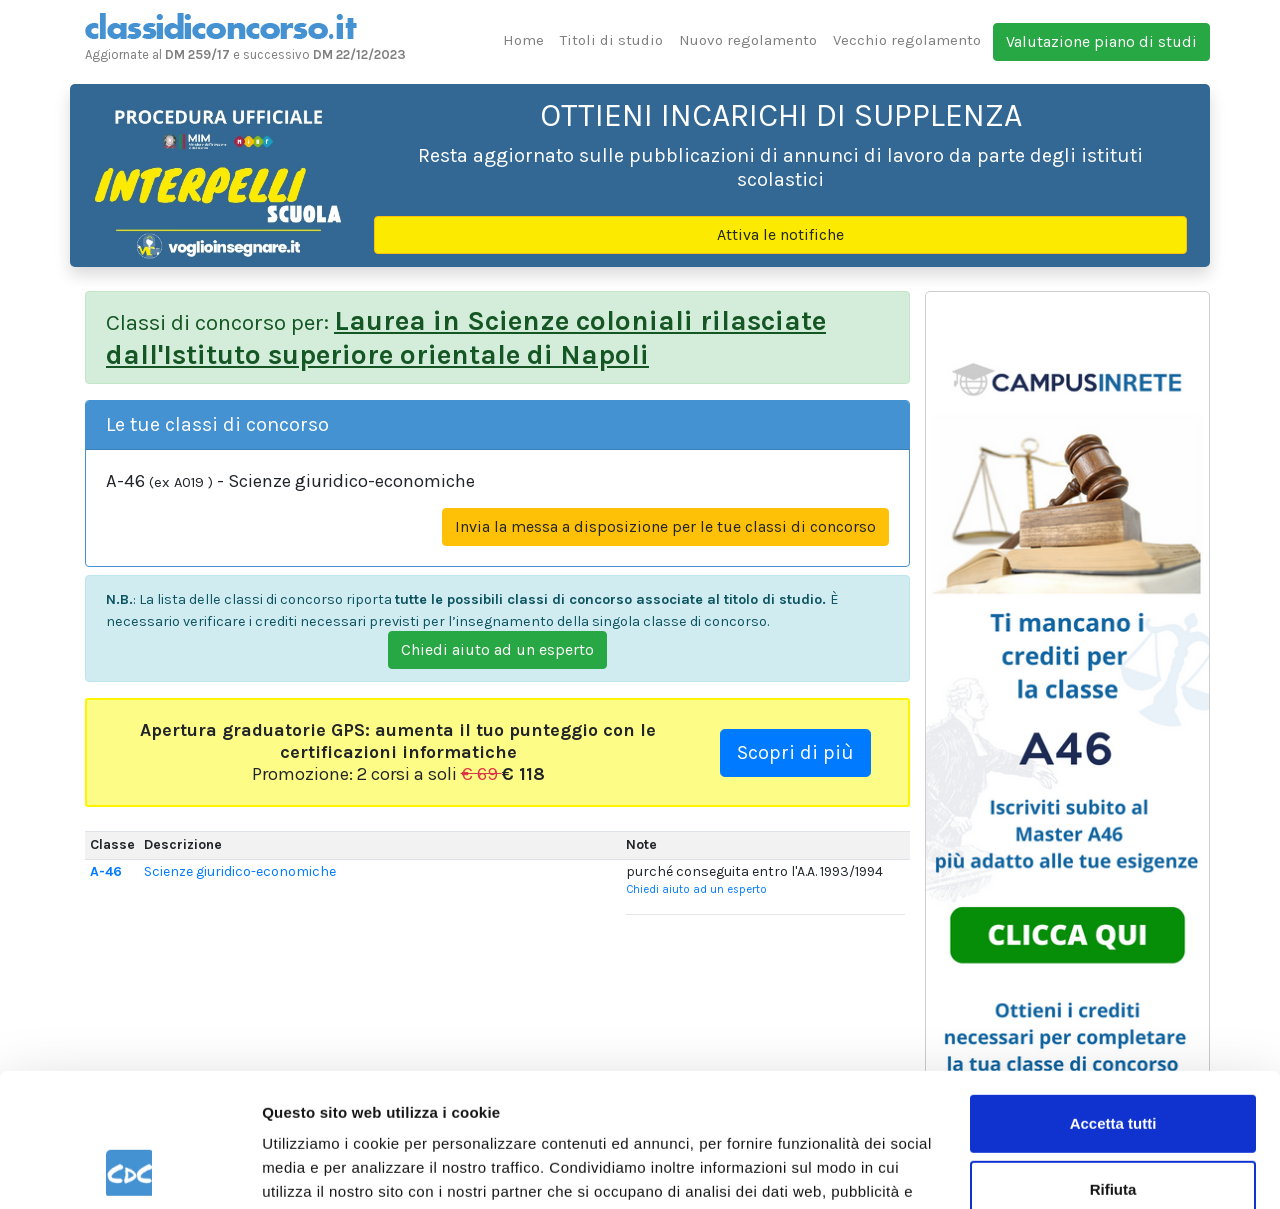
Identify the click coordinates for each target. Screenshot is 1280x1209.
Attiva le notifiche (780, 234)
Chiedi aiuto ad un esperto (497, 649)
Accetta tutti (1113, 998)
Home (523, 40)
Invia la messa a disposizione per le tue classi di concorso (665, 526)
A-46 (106, 871)
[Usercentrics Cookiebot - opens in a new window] (129, 1170)
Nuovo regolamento (748, 40)
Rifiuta (1113, 1063)
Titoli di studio (611, 40)
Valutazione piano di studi (1101, 41)
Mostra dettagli (316, 1169)
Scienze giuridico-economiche (240, 871)
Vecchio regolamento (907, 40)
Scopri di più (795, 752)
